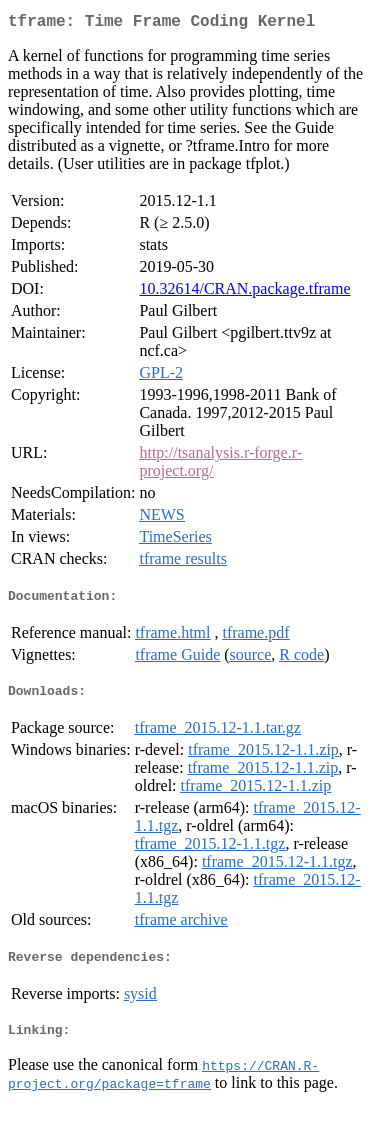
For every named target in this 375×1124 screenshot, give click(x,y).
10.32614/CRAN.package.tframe (244, 292)
